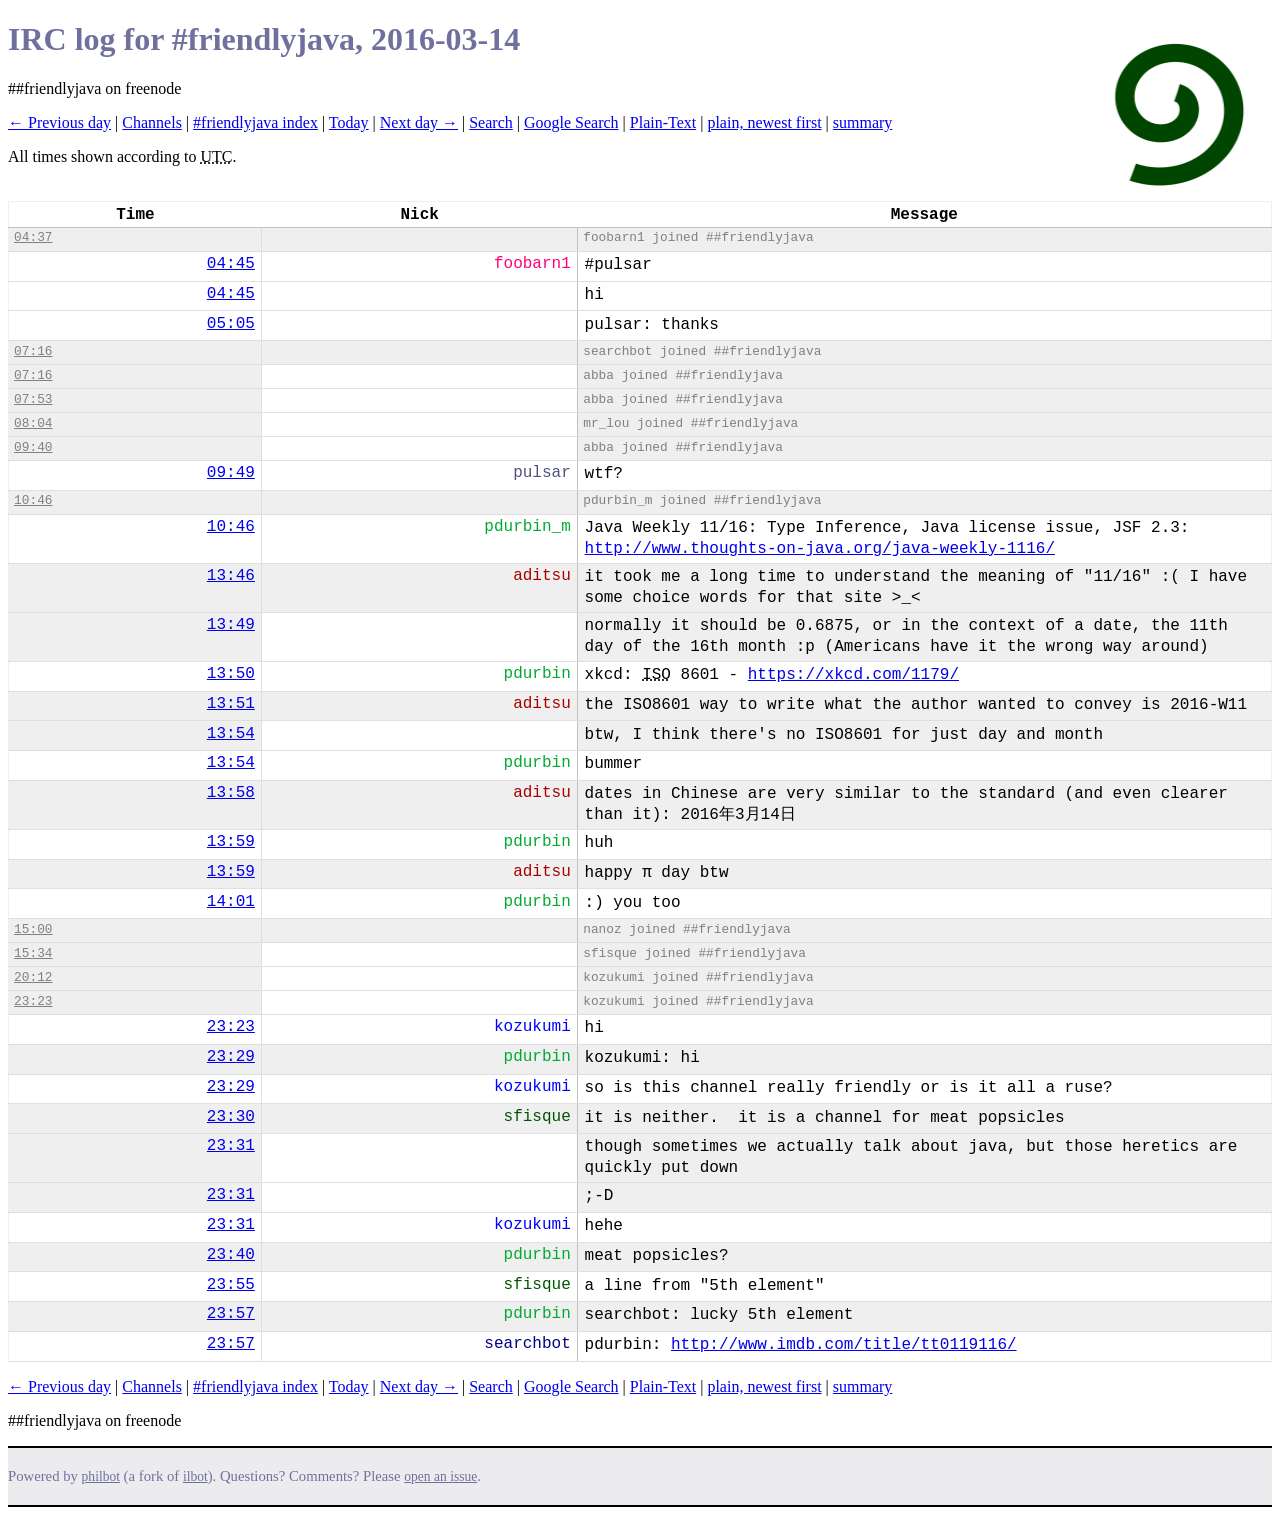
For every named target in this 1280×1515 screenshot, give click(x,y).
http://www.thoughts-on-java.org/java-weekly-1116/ (820, 549)
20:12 (33, 977)
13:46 (231, 576)
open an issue (440, 1476)
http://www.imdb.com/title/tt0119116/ (844, 1345)
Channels (152, 122)
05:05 (231, 324)
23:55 (231, 1285)
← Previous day (59, 122)
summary (863, 122)
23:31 (231, 1146)
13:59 (231, 842)
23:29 (231, 1057)
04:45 (231, 264)
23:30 (231, 1117)
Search (491, 122)
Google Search (571, 122)
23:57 (231, 1314)
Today (349, 122)
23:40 (231, 1255)
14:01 (231, 902)
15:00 (33, 929)
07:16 (33, 351)
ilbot (195, 1476)
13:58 (231, 793)
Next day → (419, 122)
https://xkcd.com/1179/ (853, 675)
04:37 (33, 237)
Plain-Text (663, 122)
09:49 (231, 473)
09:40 (33, 447)
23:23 (33, 1001)
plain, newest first (764, 122)
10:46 (33, 500)
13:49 (231, 625)
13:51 (231, 704)
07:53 (33, 399)
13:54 (231, 734)
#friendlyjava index (255, 122)
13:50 (231, 674)
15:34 (33, 953)
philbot (101, 1476)
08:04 (33, 423)
